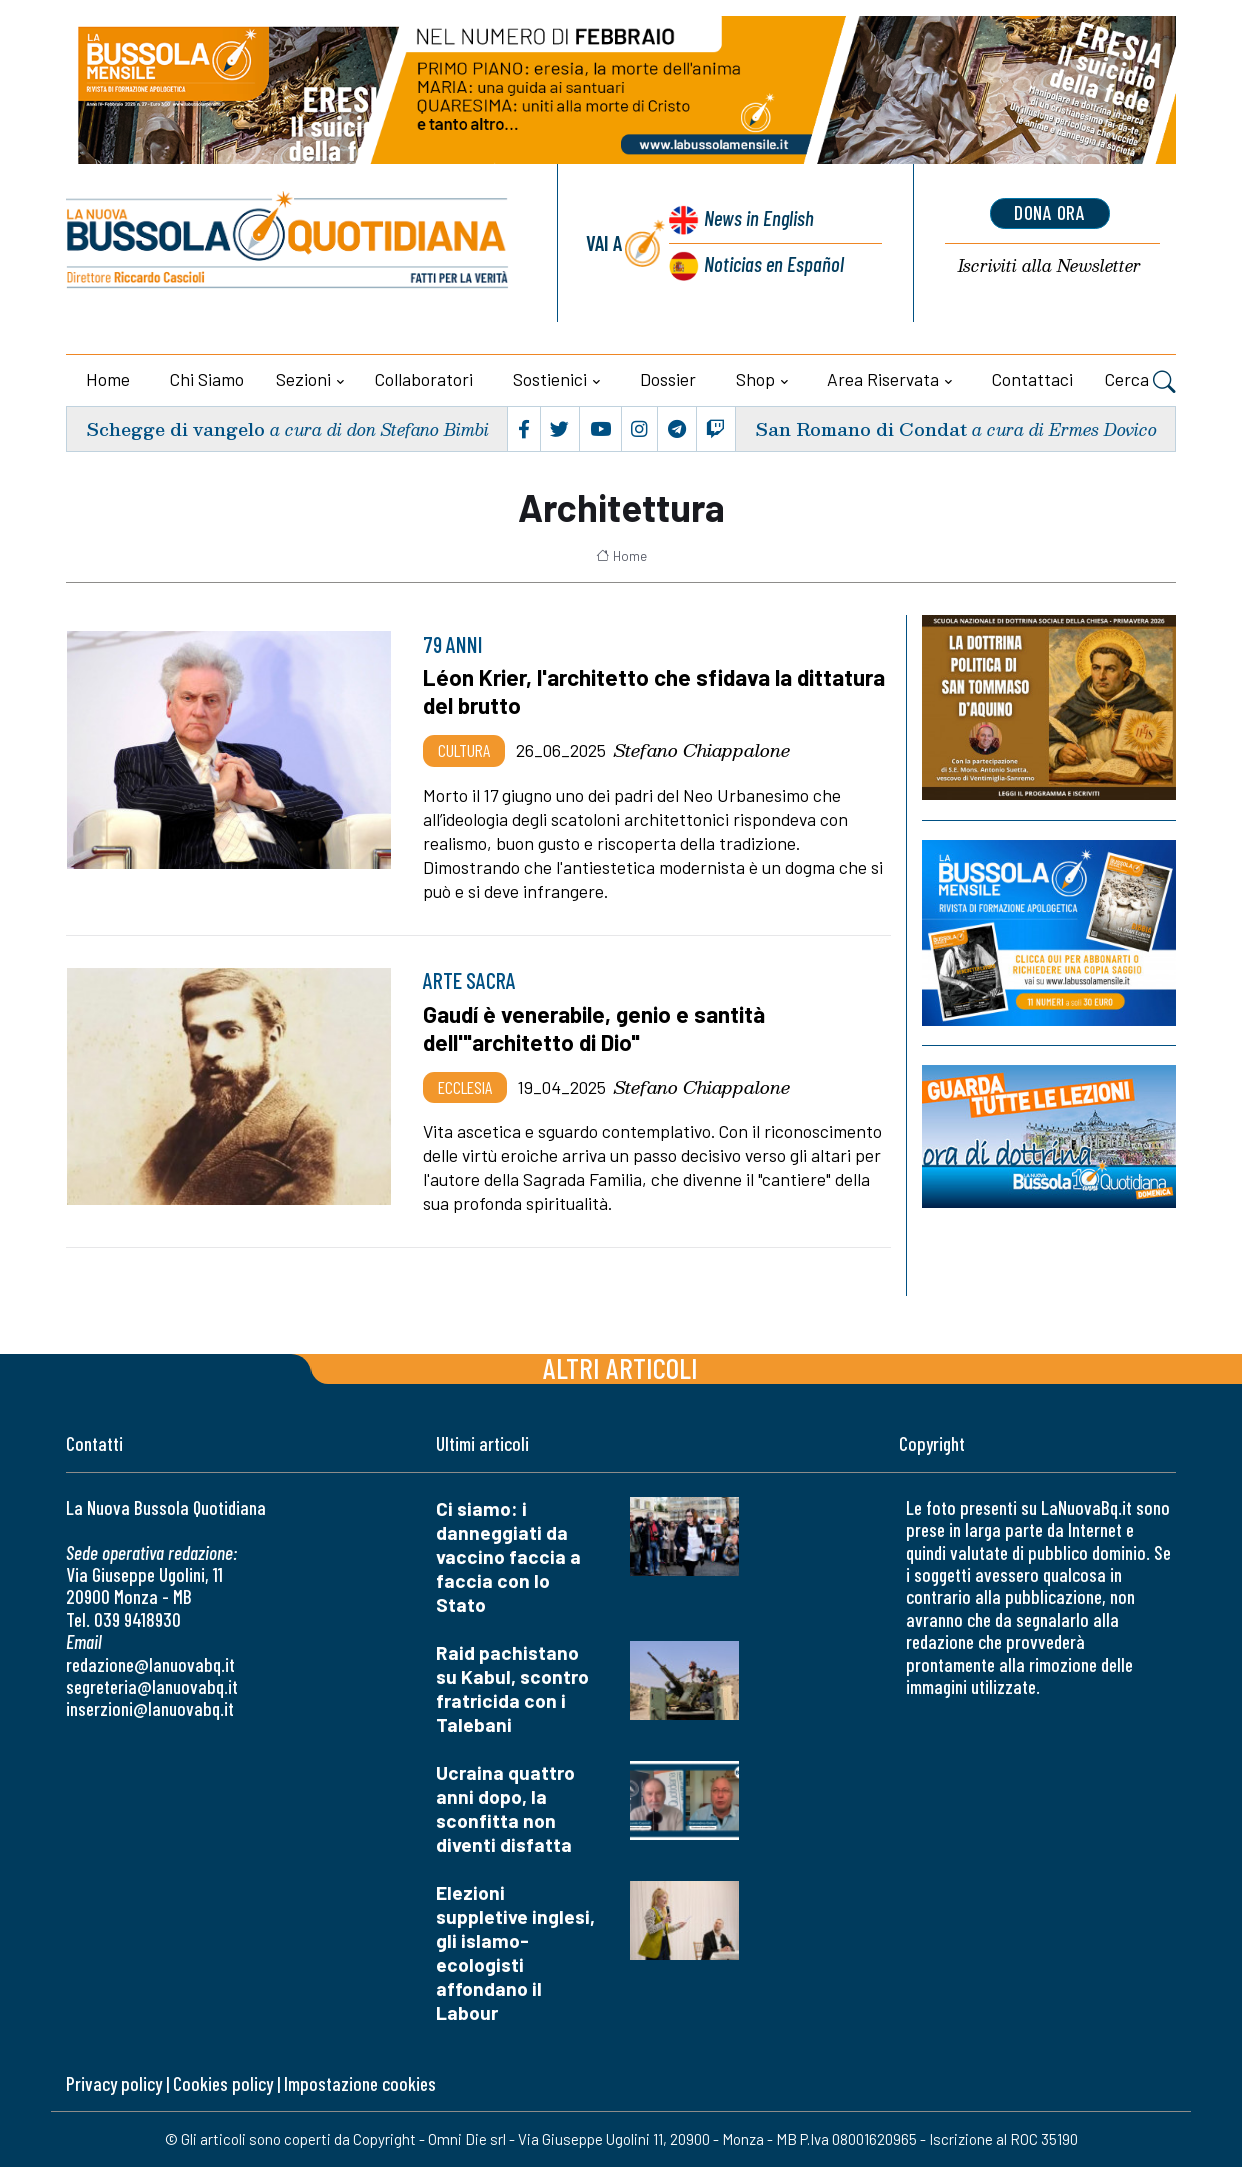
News (759, 217)
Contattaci (1032, 379)
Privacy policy (114, 2083)
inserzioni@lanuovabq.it (150, 1708)
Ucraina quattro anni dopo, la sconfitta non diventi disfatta (505, 1808)
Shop (755, 379)
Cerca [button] (1140, 382)
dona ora (1050, 213)
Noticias (774, 263)
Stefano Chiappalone (702, 750)
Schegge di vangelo (175, 428)
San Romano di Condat (861, 428)
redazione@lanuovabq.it (150, 1664)
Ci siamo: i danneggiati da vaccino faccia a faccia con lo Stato (508, 1556)
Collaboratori (424, 379)
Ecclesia (465, 1087)
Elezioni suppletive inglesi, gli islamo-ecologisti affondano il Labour (515, 1952)
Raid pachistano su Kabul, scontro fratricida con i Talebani (512, 1688)
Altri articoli (620, 1367)
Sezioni (303, 379)
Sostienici (550, 379)
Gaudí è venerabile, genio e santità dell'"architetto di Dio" (594, 1028)
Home (108, 379)
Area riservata (883, 379)
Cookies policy (223, 2083)
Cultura (464, 750)
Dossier (668, 379)
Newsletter (1049, 266)
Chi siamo (207, 379)
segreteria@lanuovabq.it (152, 1686)
